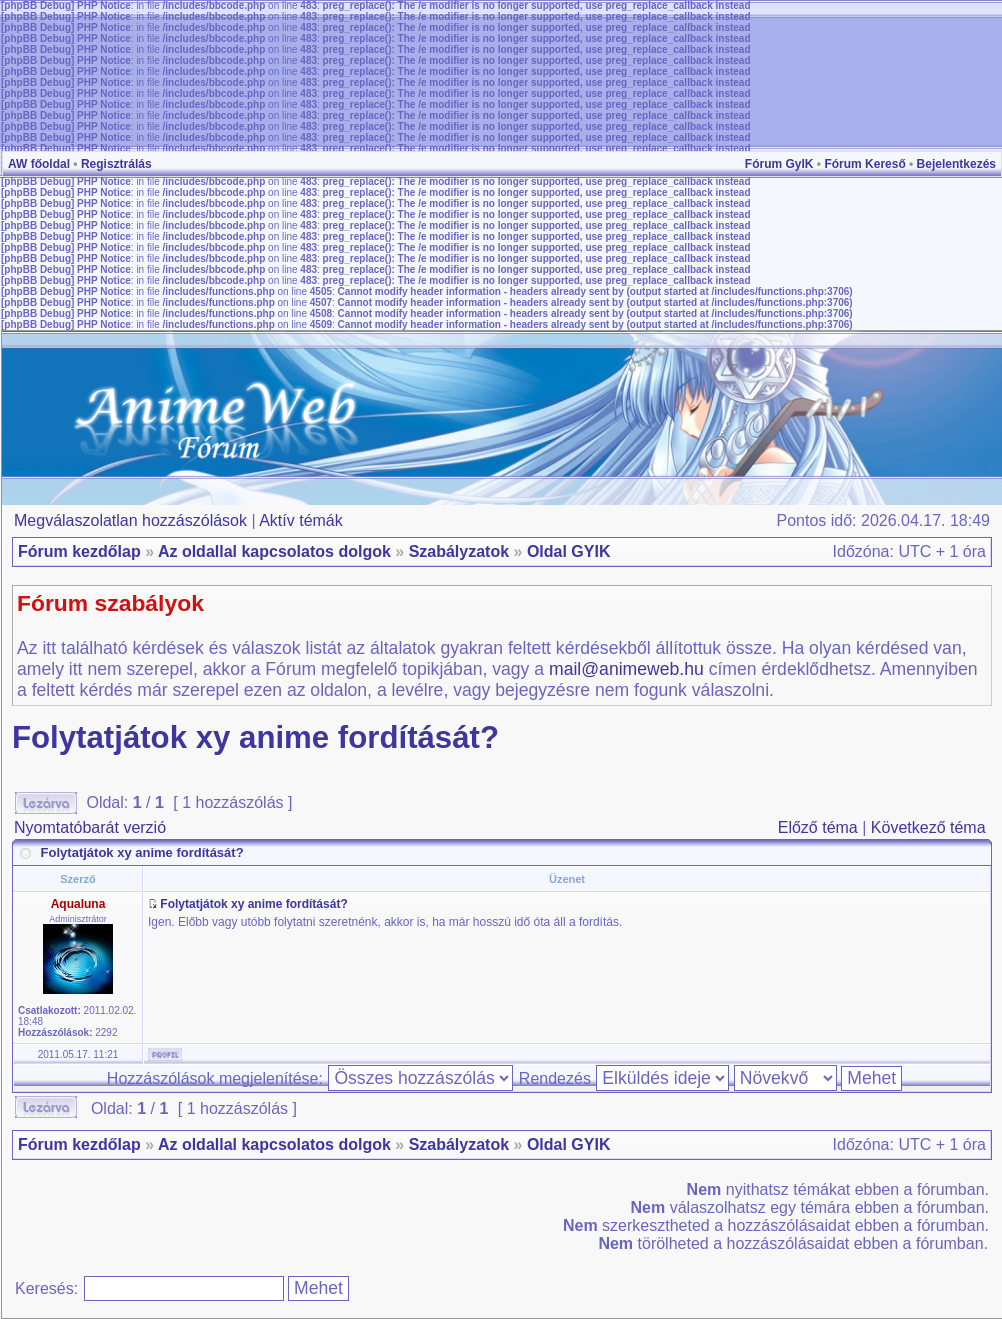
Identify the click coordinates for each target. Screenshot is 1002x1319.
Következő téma (928, 827)
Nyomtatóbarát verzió (90, 827)
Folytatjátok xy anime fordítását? (255, 737)
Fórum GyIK (779, 164)
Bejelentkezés (956, 164)
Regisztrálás (116, 164)
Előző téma (818, 827)
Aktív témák (301, 520)
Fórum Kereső (864, 164)
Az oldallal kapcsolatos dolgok (274, 551)
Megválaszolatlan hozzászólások (130, 520)
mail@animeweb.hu (626, 669)
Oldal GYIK (569, 551)
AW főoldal (39, 164)
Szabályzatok (459, 551)
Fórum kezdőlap (79, 551)
